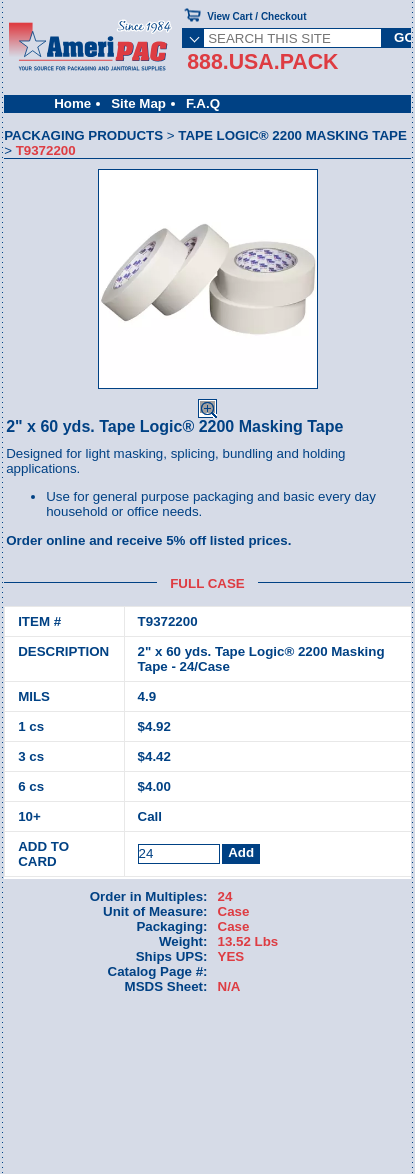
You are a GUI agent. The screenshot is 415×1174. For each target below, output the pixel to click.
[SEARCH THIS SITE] (292, 38)
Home (72, 103)
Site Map (138, 103)
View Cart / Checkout (256, 16)
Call (150, 816)
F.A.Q (203, 103)
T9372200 (168, 621)
